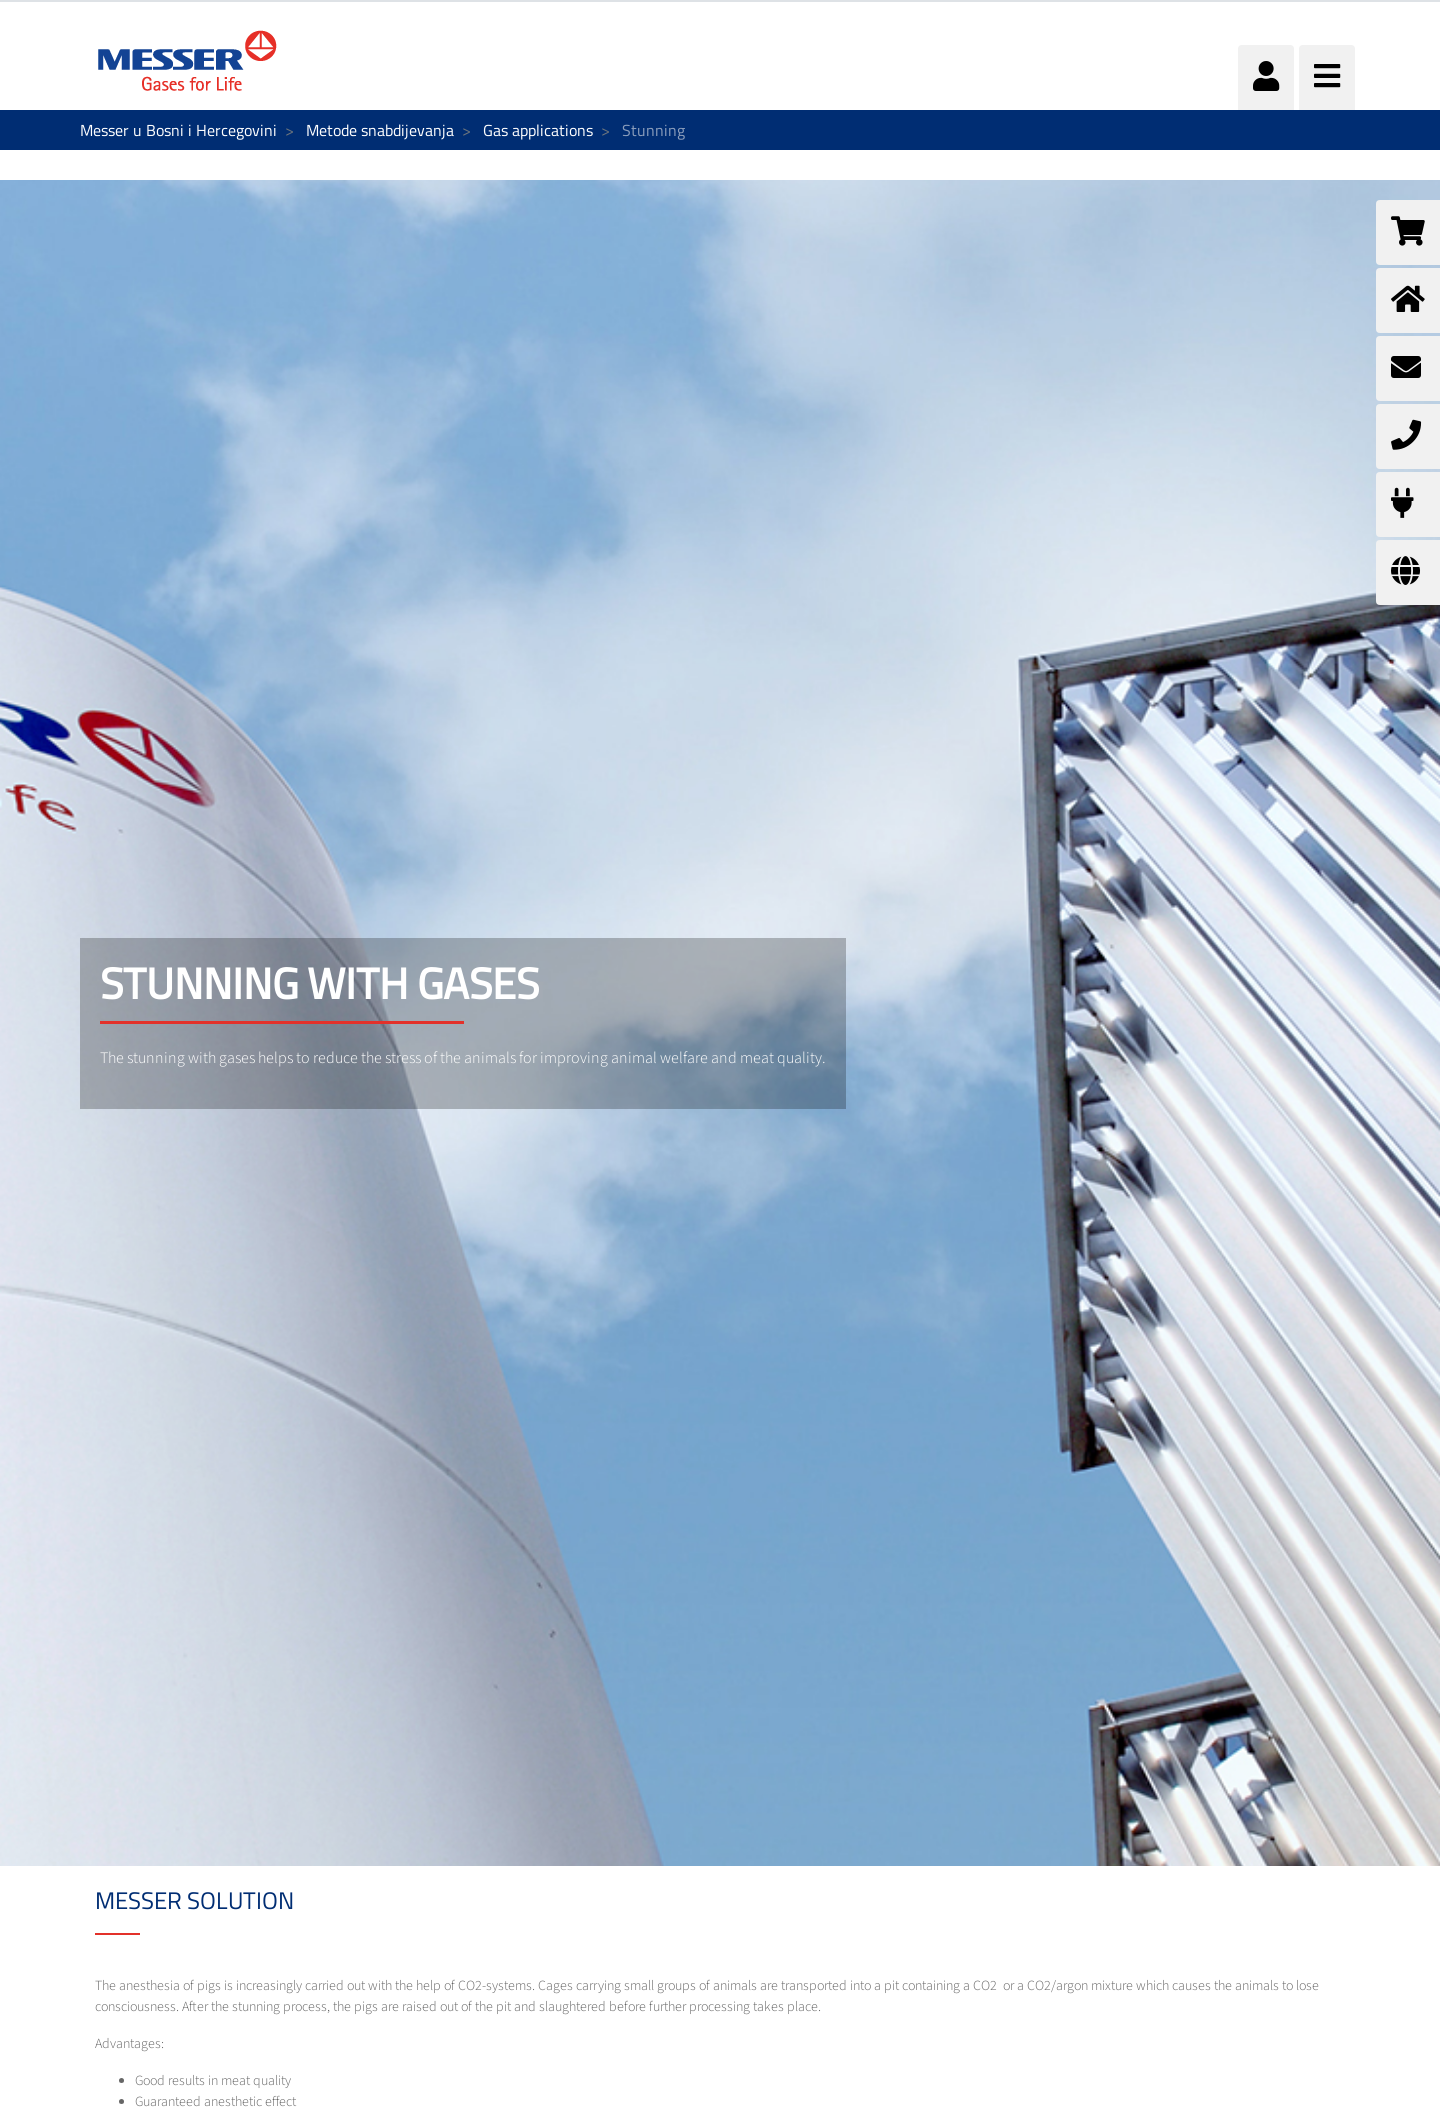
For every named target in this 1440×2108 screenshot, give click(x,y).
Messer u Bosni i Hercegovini (178, 130)
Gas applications (538, 130)
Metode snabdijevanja (380, 130)
